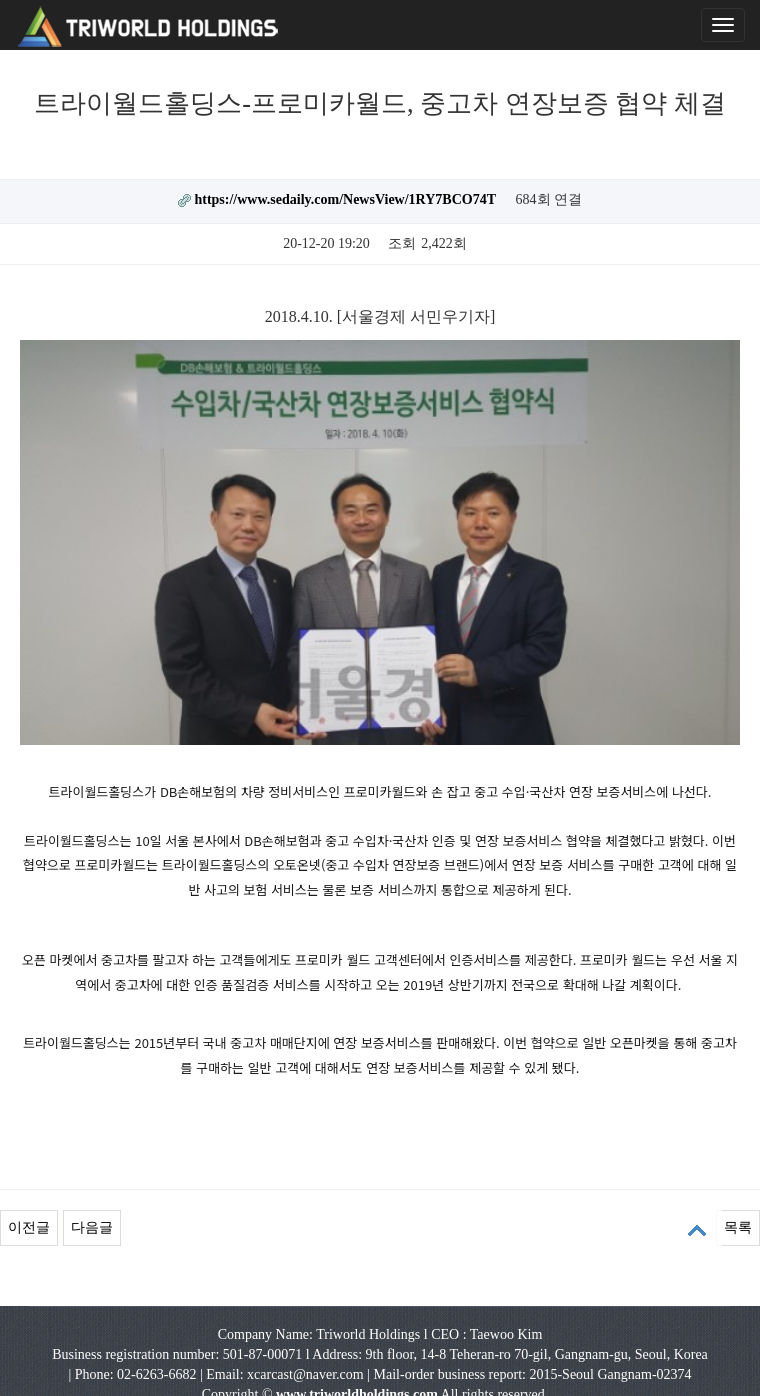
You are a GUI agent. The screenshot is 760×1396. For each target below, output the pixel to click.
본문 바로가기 (0, 0)
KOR (347, 1367)
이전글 (29, 1160)
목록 (738, 1160)
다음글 (92, 1160)
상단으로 (697, 1231)
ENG (403, 1367)
